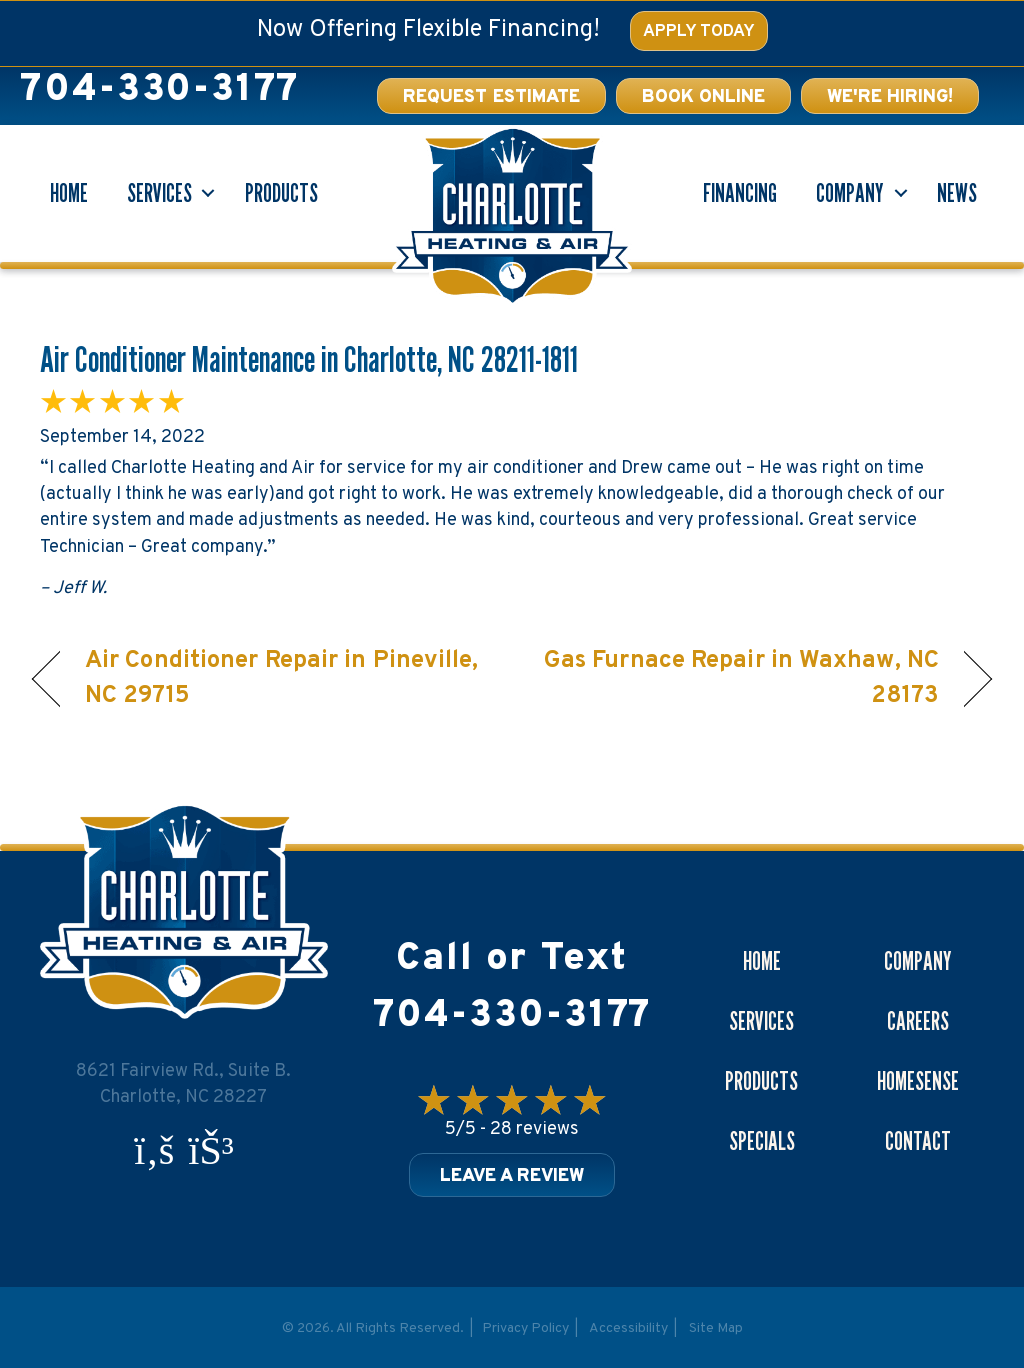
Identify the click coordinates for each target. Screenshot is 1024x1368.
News (957, 193)
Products (281, 193)
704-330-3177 (159, 90)
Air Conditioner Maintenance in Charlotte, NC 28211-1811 (309, 358)
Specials (762, 1141)
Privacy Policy (525, 1328)
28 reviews (534, 1129)
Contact (918, 1141)
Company (850, 193)
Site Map (716, 1328)
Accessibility (628, 1328)
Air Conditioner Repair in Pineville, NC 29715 (282, 678)
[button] (703, 96)
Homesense (918, 1081)
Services (159, 193)
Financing (740, 193)
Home (69, 193)
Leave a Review (512, 1176)
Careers (918, 1021)
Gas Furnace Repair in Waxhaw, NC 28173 (739, 678)
